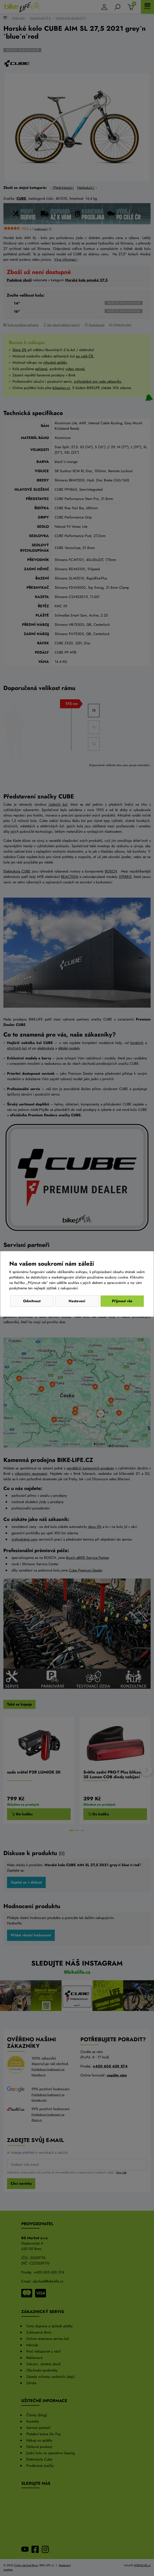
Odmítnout (32, 1301)
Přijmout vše (122, 1301)
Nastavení (77, 1301)
